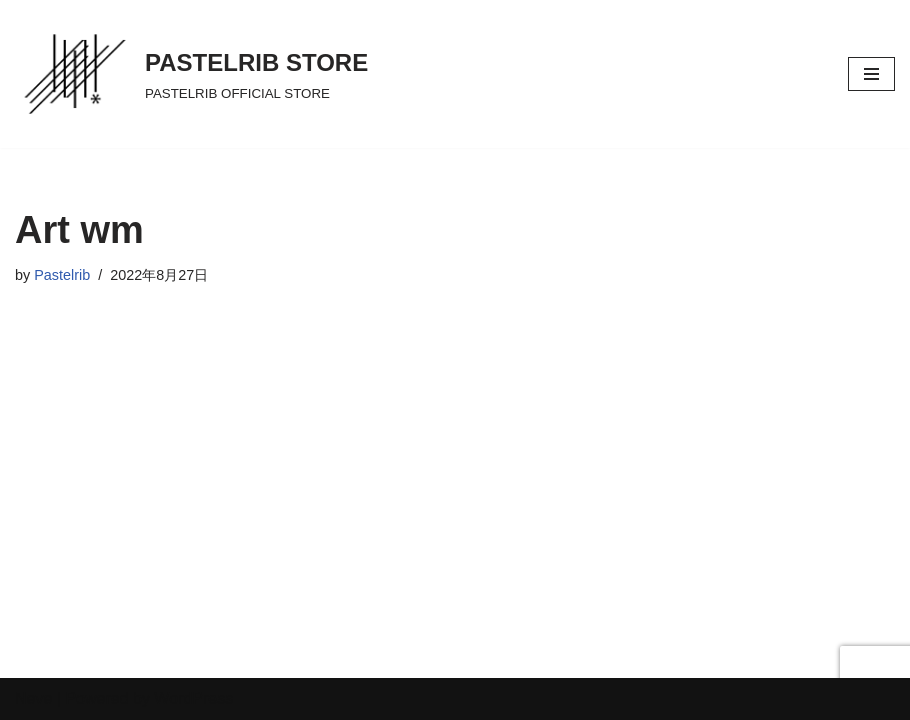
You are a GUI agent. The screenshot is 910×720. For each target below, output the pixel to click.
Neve (33, 698)
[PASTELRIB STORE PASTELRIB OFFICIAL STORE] (191, 74)
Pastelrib (62, 275)
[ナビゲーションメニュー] (871, 74)
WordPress (193, 698)
